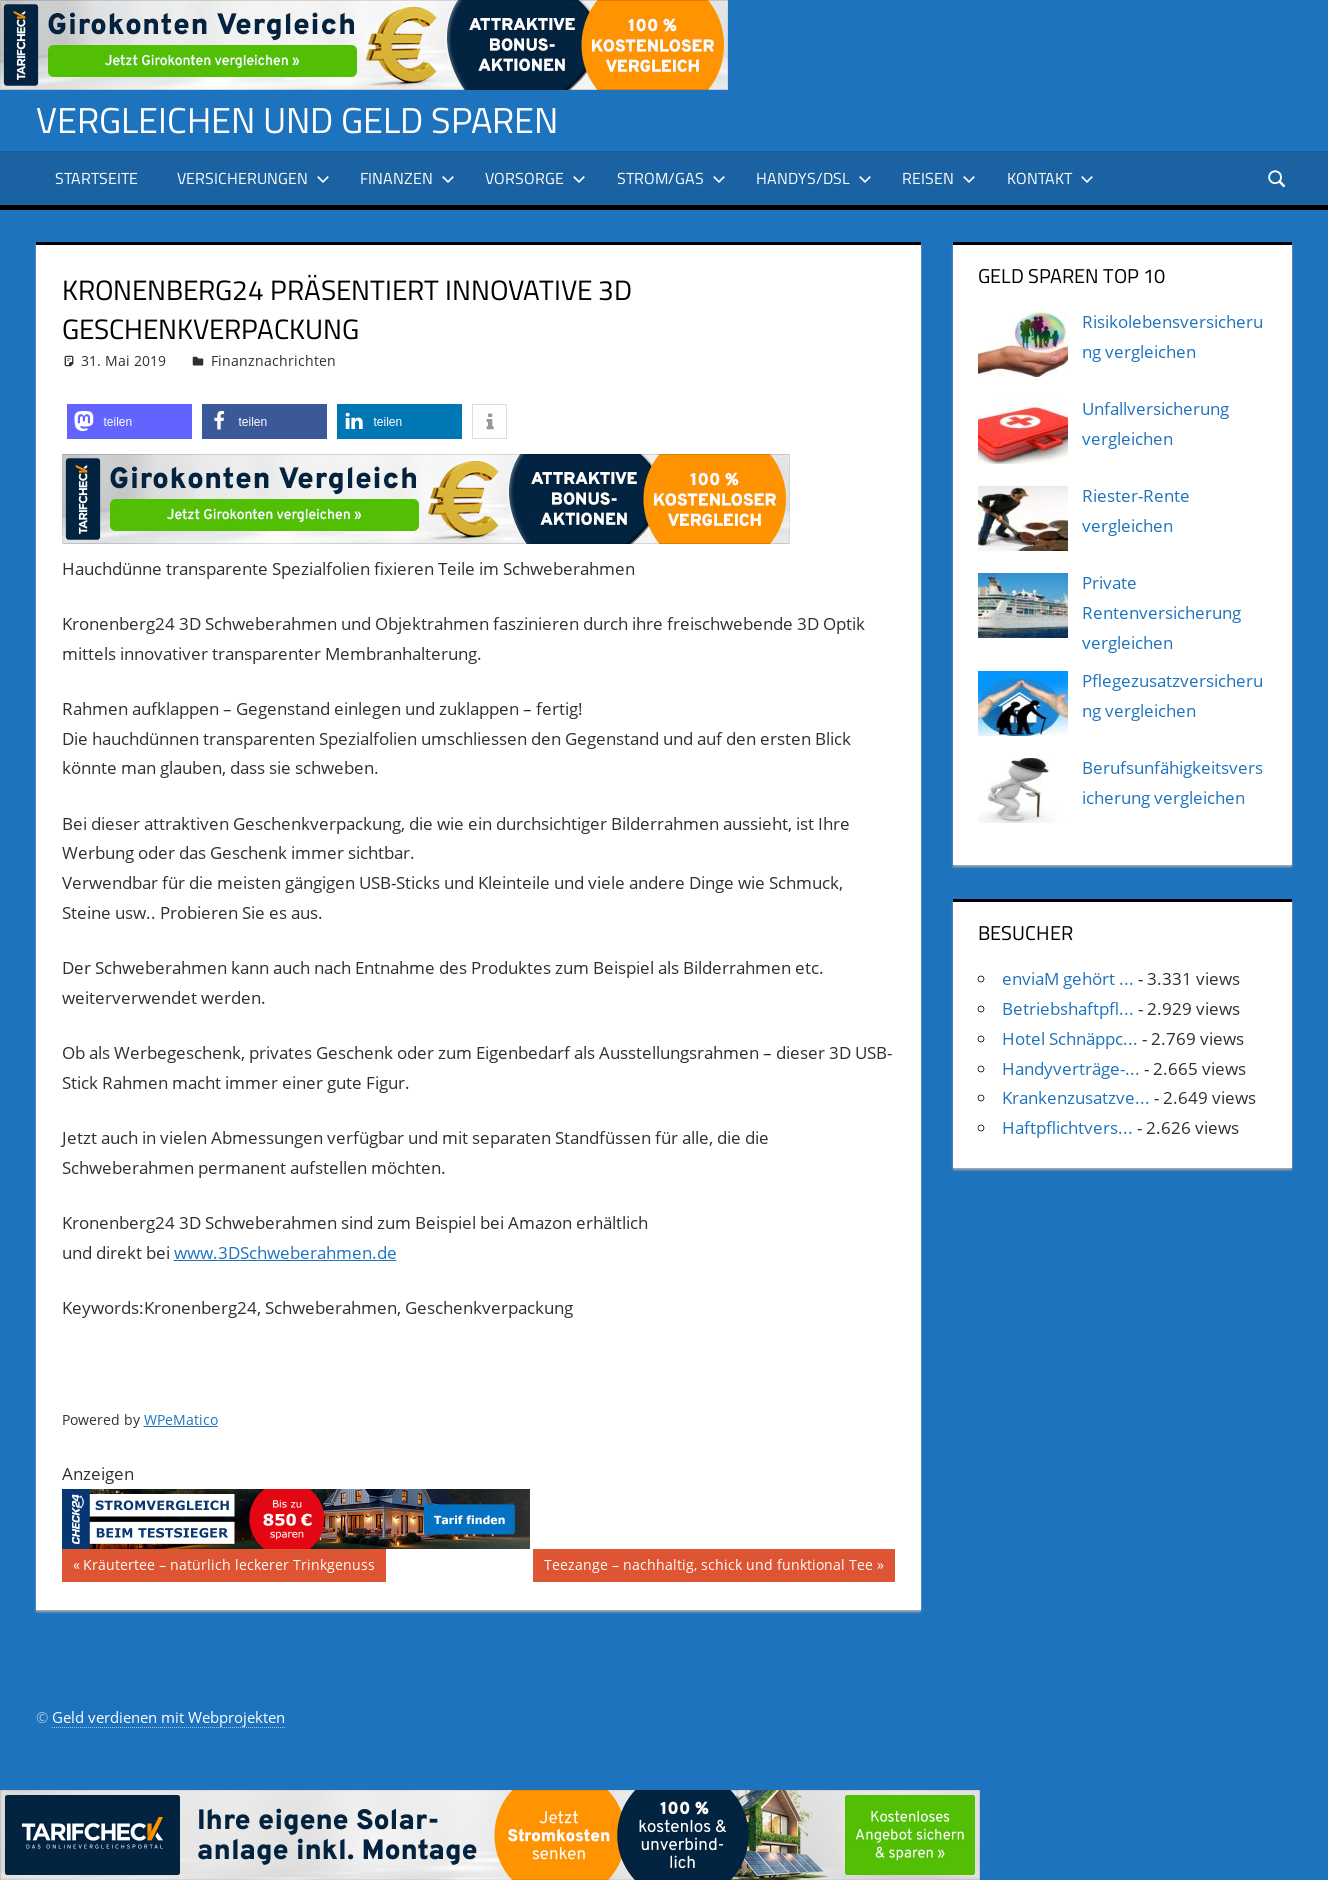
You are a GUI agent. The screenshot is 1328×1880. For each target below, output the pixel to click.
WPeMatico (181, 1419)
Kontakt (1050, 178)
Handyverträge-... (1071, 1068)
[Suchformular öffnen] (1278, 177)
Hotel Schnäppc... (1070, 1038)
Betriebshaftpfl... (1068, 1008)
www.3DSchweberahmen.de (285, 1252)
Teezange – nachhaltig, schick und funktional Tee (708, 1567)
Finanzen (407, 178)
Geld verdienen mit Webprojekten (168, 1717)
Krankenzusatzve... (1076, 1097)
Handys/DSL (814, 178)
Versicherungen (253, 178)
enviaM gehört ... (1068, 978)
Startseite (96, 178)
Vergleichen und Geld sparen (297, 119)
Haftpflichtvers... (1067, 1127)
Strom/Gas (671, 178)
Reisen (939, 178)
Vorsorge (535, 178)
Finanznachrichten (273, 360)
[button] (129, 421)
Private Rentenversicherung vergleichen (1161, 612)
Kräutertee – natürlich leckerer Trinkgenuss (228, 1567)
